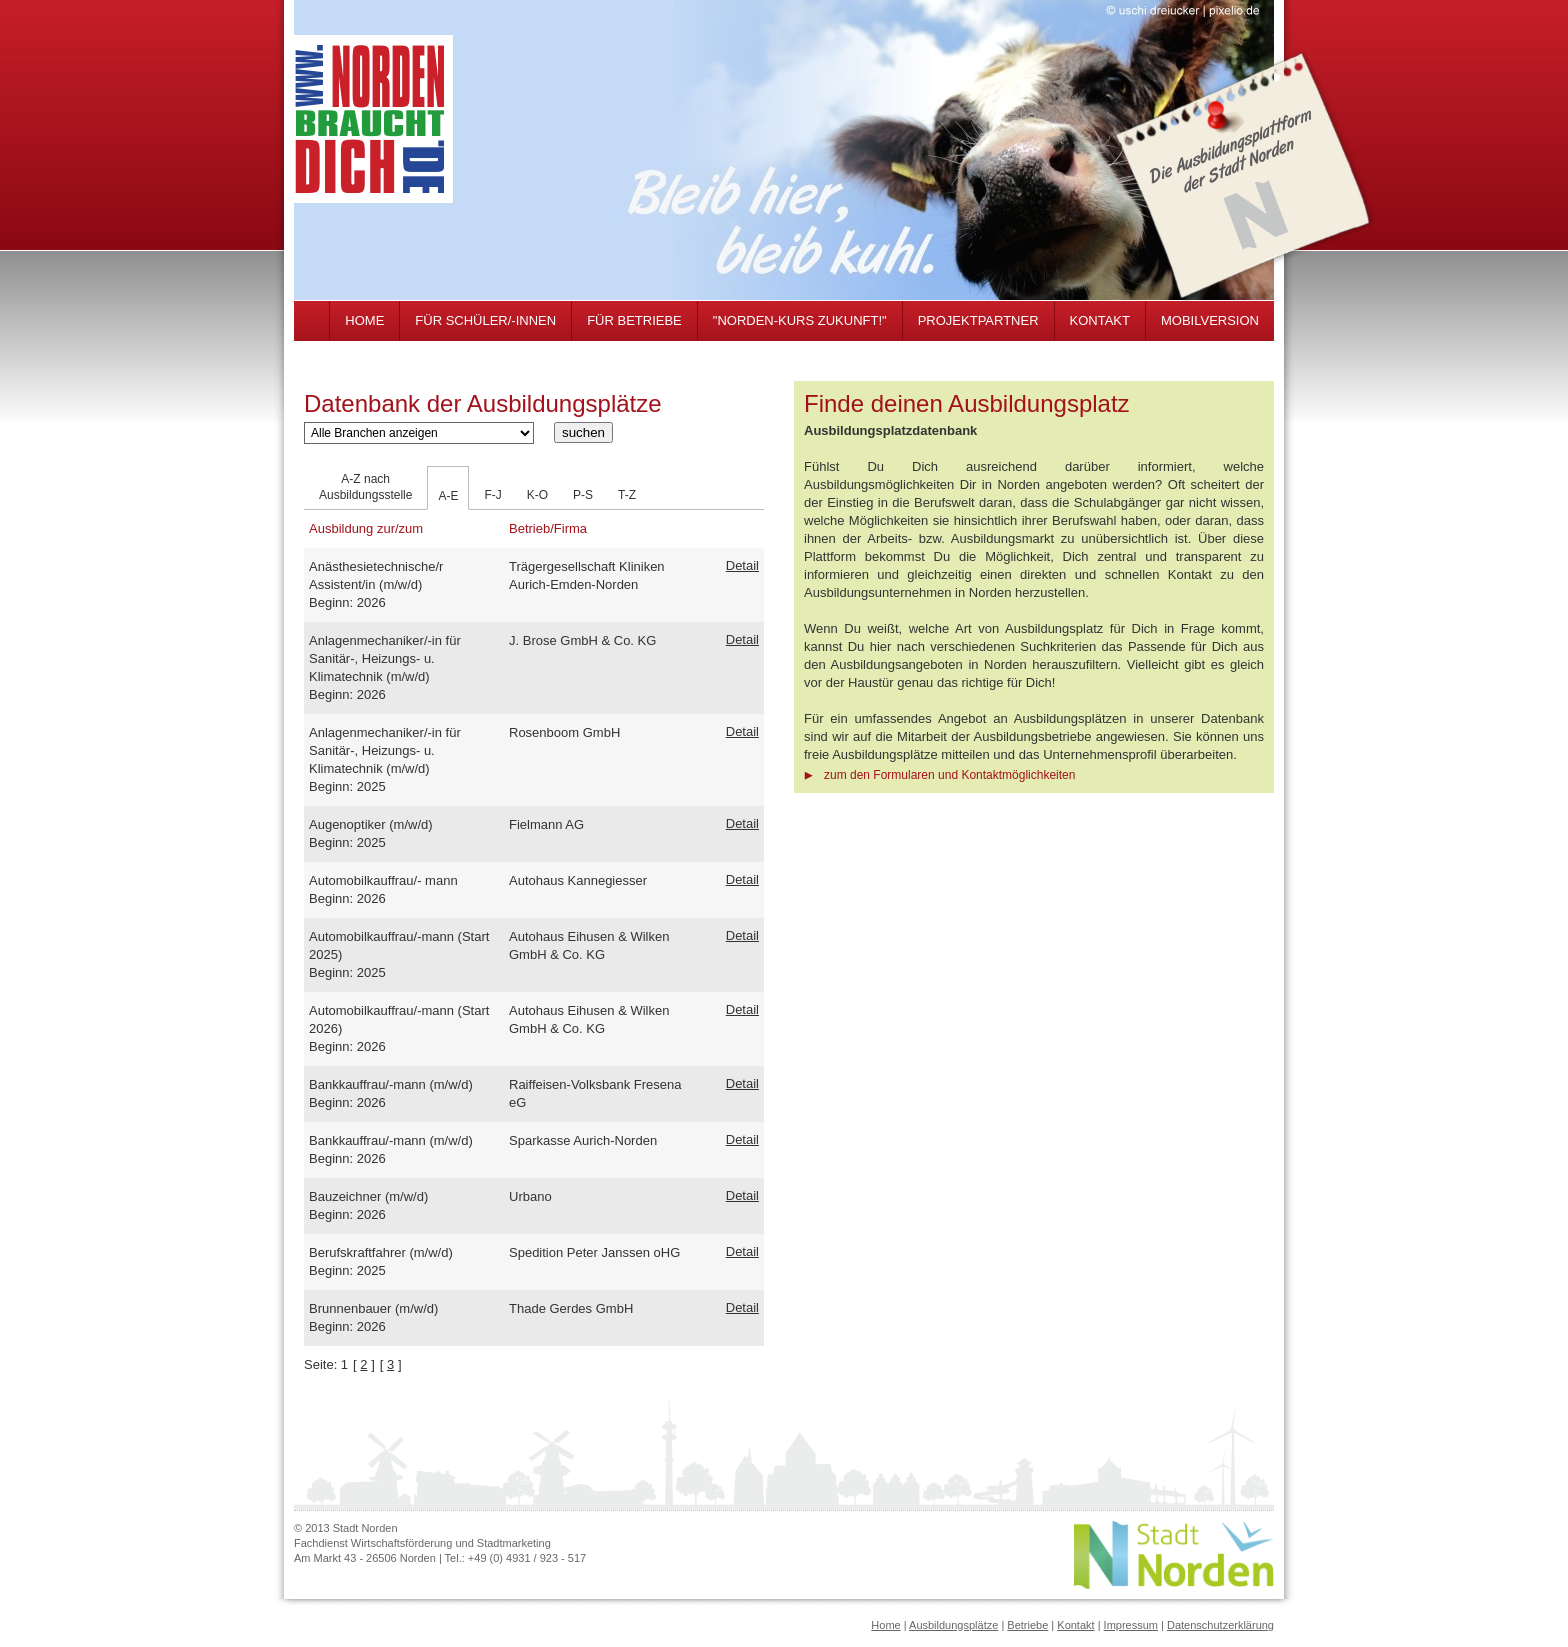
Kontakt (1075, 1625)
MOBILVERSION (1210, 320)
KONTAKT (1100, 320)
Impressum (1131, 1625)
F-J (492, 495)
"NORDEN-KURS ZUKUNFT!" (800, 320)
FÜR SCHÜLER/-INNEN (485, 320)
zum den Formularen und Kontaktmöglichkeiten (949, 775)
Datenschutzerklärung (1220, 1625)
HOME (364, 320)
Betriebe (1027, 1625)
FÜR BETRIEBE (634, 320)
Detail (742, 565)
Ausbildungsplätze (953, 1625)
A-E (448, 496)
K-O (537, 495)
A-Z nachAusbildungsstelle (365, 487)
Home (885, 1625)
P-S (583, 495)
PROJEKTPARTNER (978, 320)
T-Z (627, 495)
